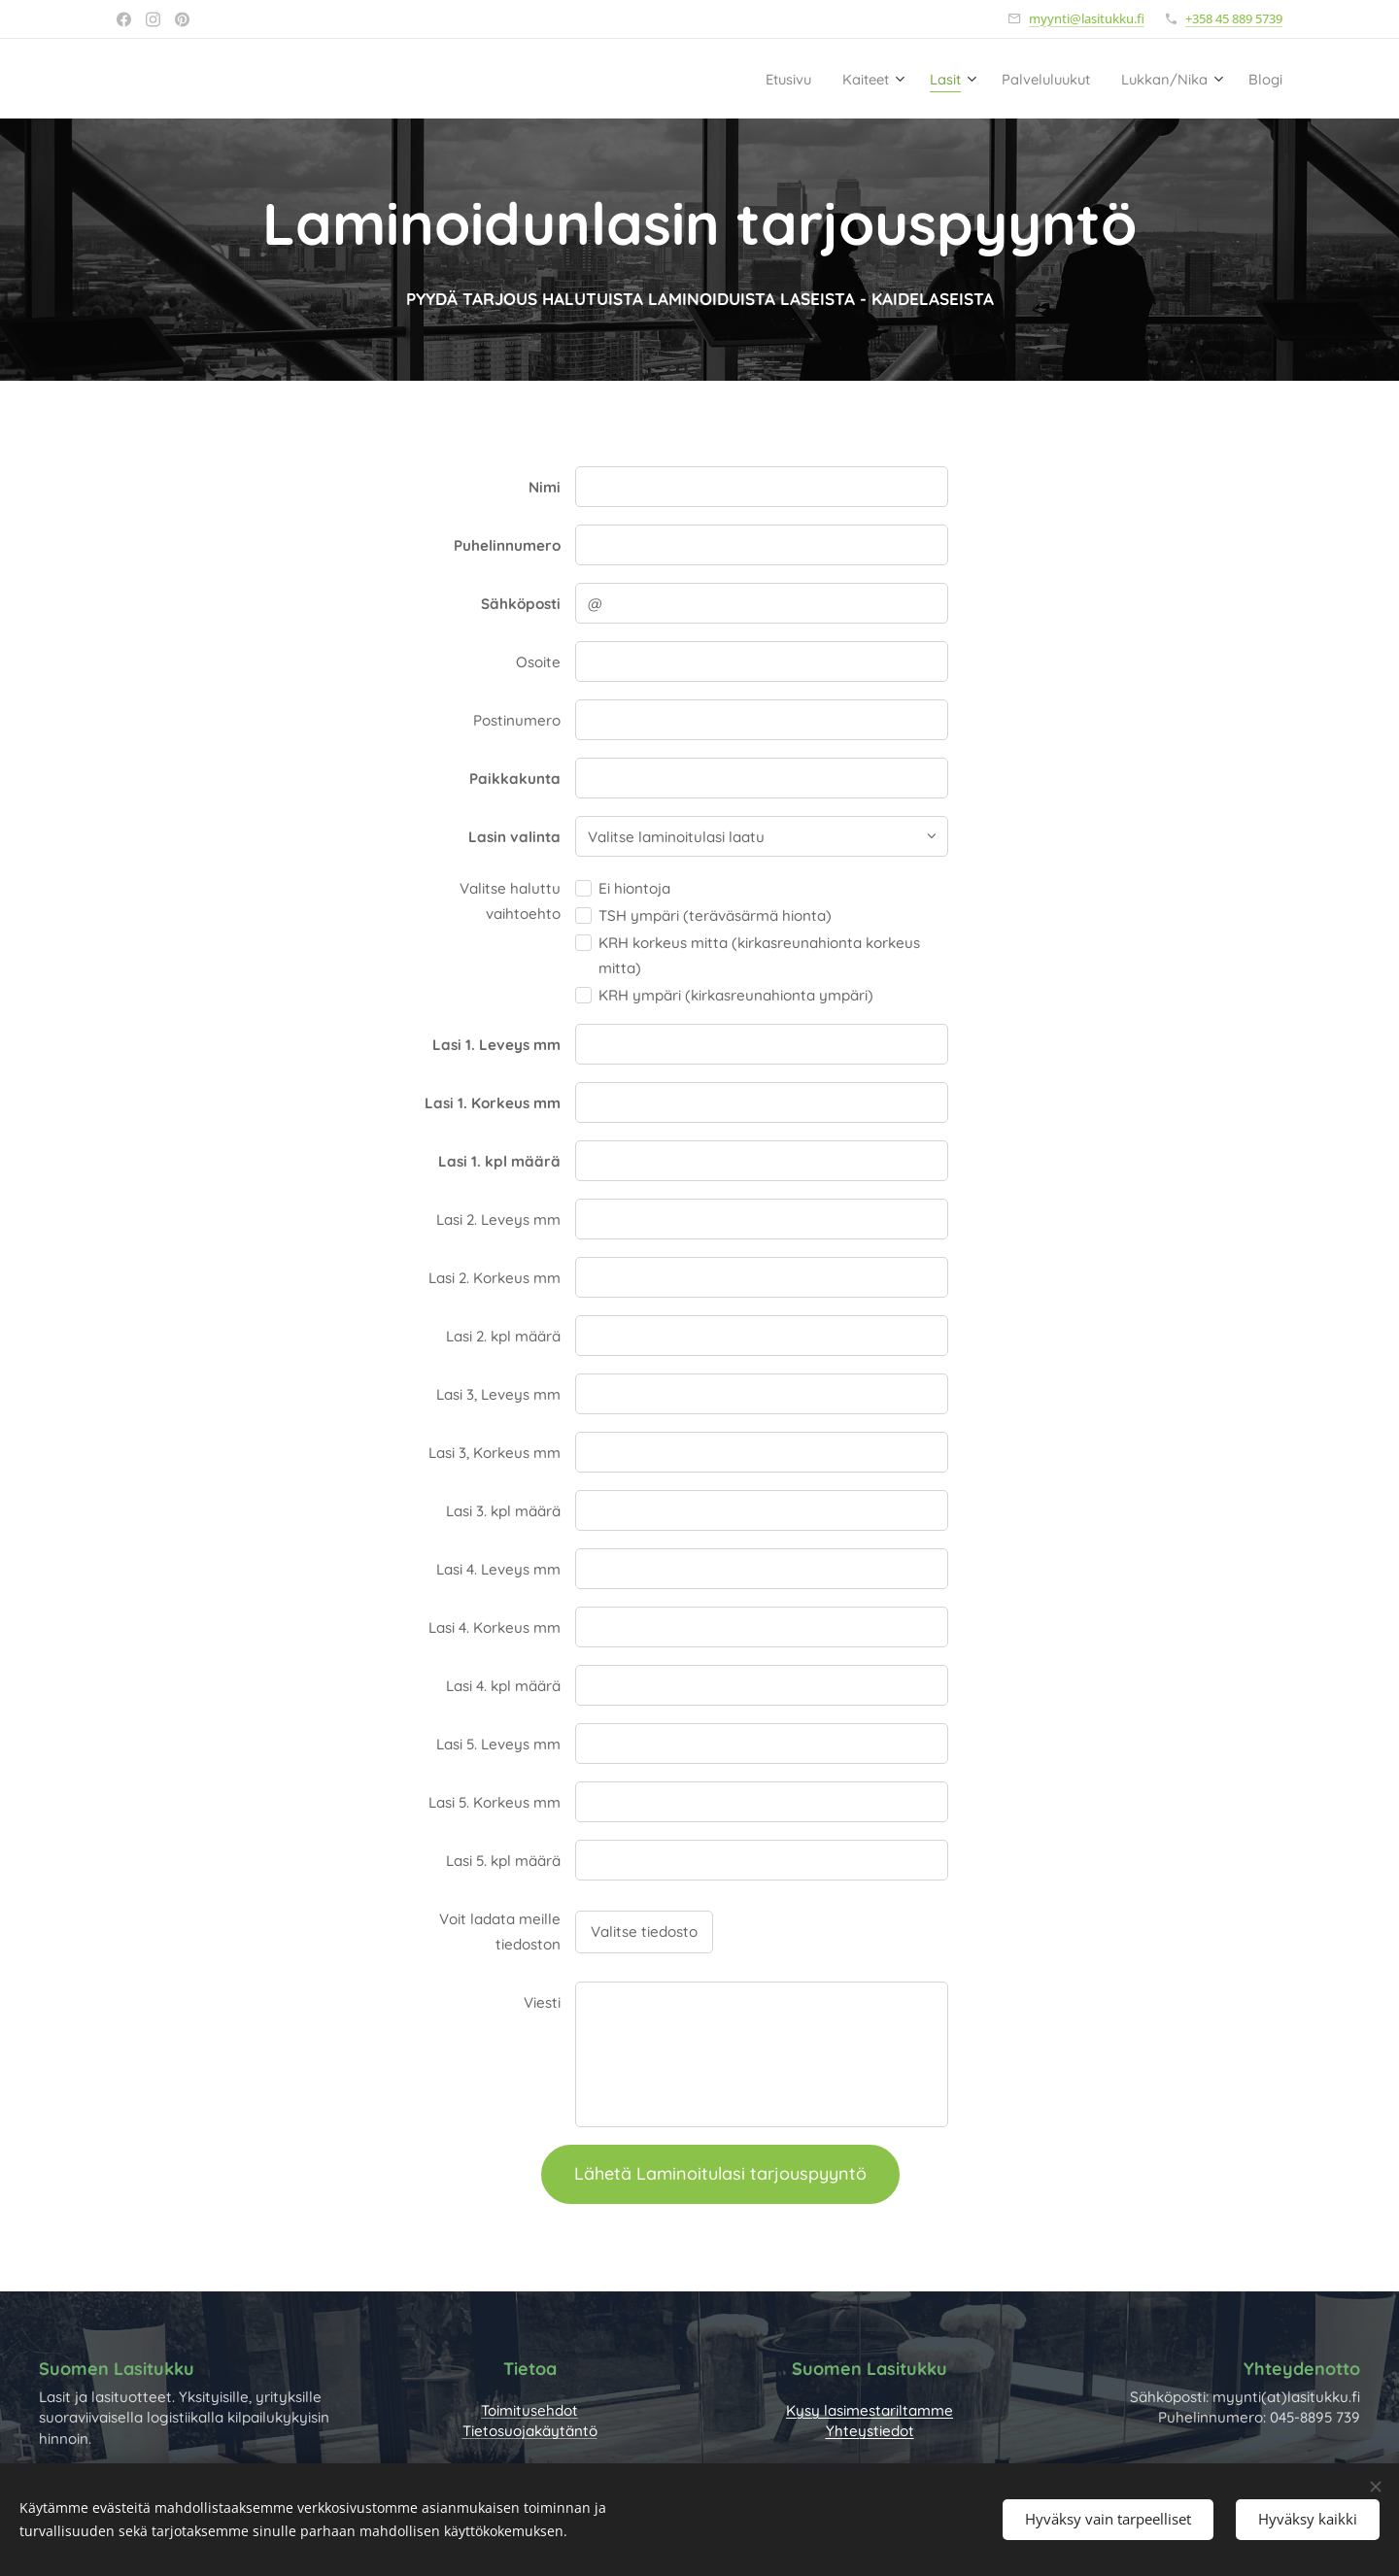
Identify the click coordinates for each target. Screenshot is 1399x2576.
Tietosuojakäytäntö (529, 2431)
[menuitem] (736, 78)
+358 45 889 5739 (1233, 18)
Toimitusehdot (529, 2410)
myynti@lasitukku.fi (1086, 18)
